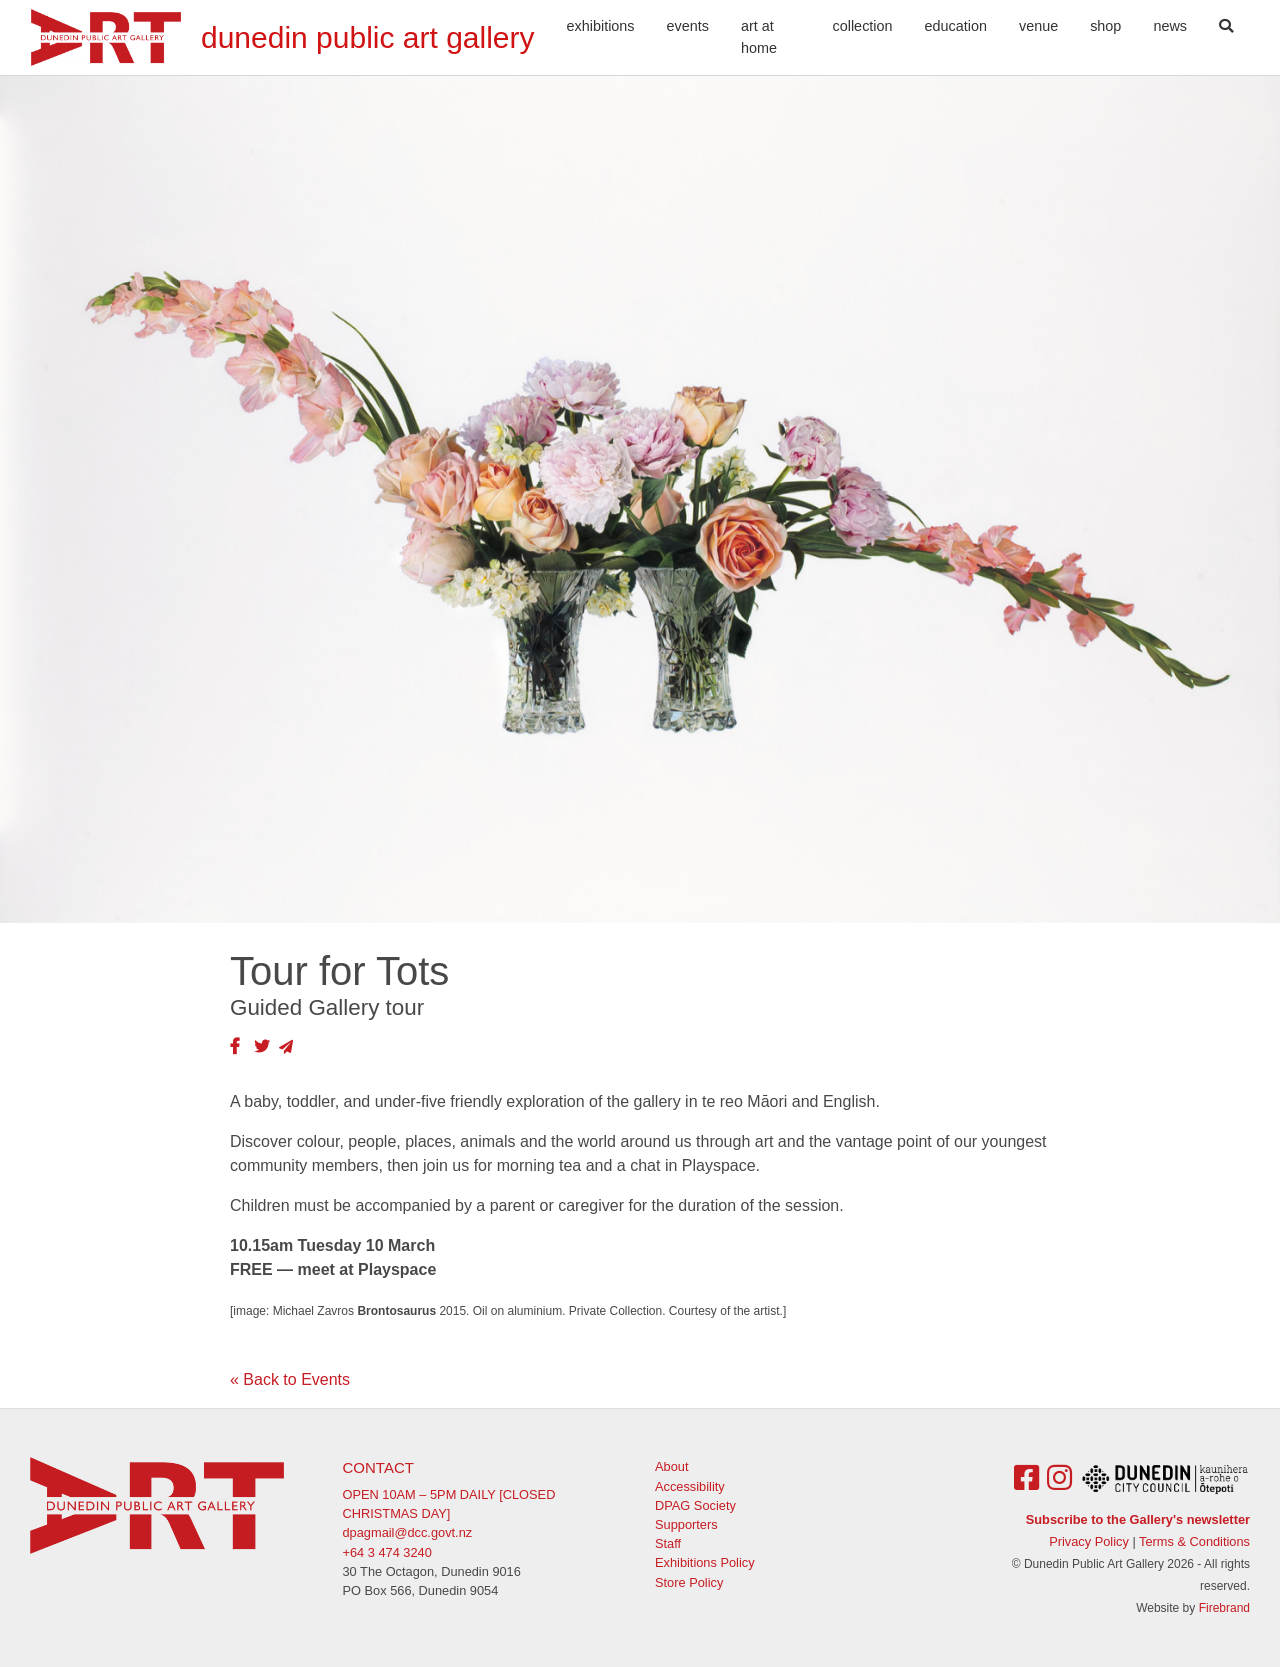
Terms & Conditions (1194, 1541)
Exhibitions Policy (705, 1562)
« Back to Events (290, 1379)
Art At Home (759, 37)
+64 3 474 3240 (387, 1552)
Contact (378, 1467)
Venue (1038, 26)
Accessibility (690, 1486)
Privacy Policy (1089, 1541)
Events (688, 26)
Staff (668, 1543)
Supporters (686, 1524)
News (1170, 26)
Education (956, 26)
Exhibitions (601, 26)
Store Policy (689, 1582)
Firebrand (1224, 1608)
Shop (1105, 26)
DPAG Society (695, 1505)
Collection (863, 26)
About (671, 1466)
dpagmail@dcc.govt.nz (408, 1532)
